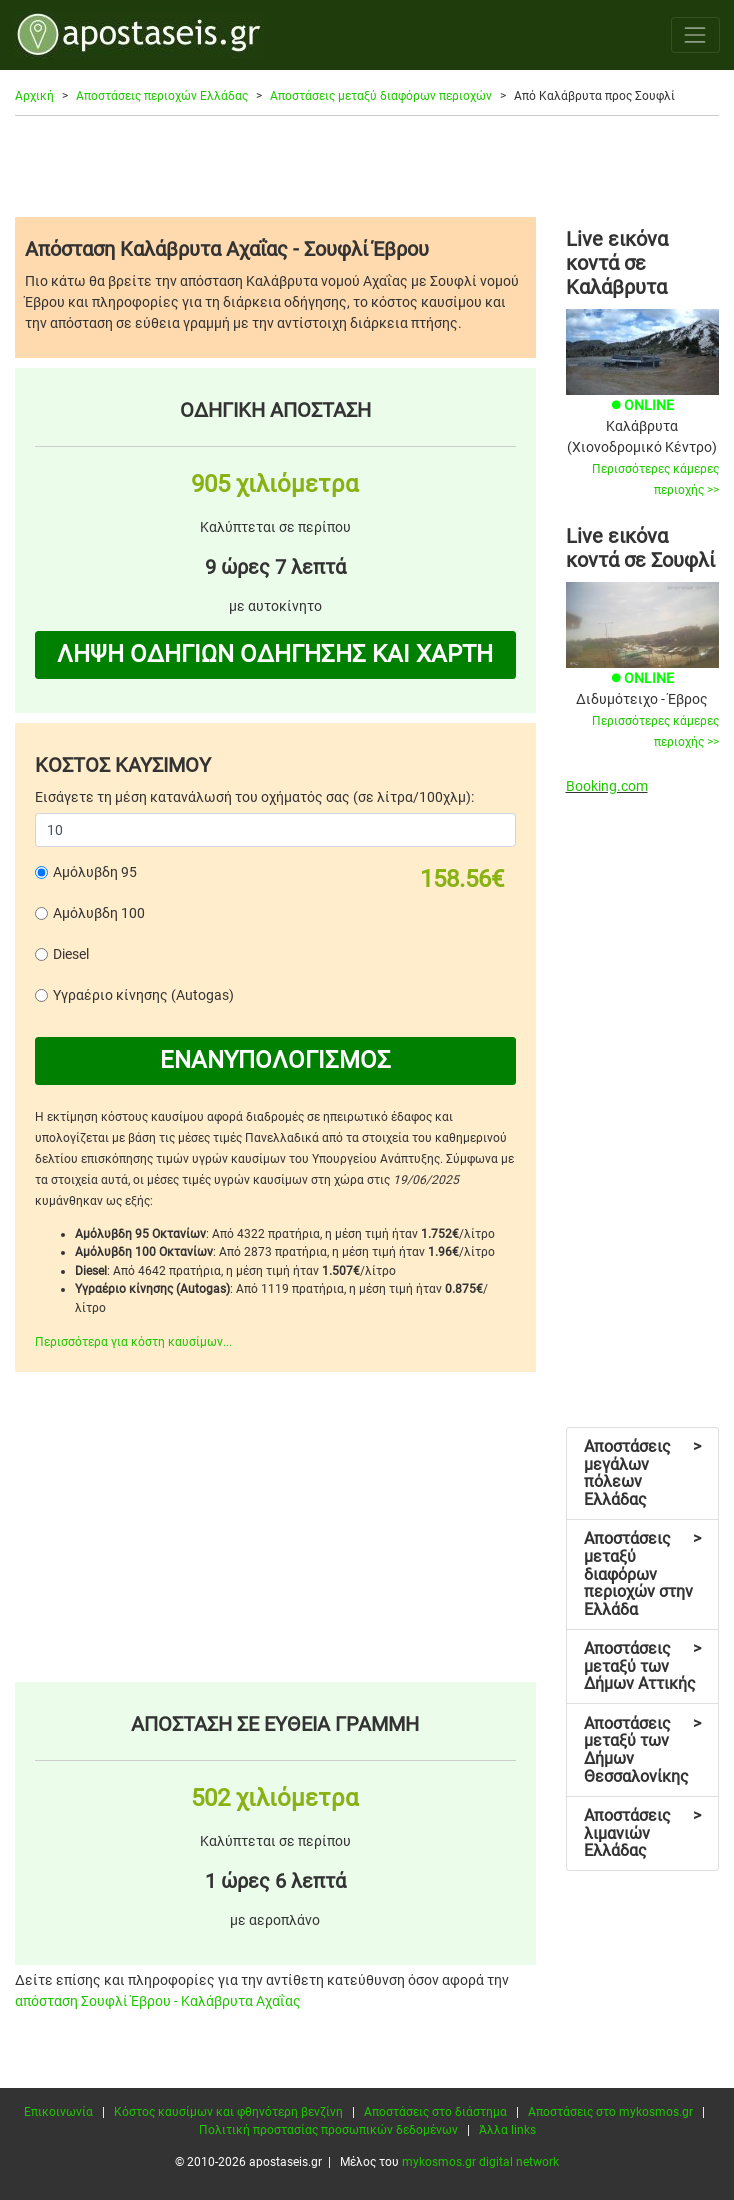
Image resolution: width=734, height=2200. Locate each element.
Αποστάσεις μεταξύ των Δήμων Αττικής (642, 1666)
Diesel (71, 954)
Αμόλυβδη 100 (99, 913)
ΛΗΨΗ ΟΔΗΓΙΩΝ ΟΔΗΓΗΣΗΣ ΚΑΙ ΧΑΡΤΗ (275, 654)
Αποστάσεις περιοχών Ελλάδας (162, 96)
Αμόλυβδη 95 (95, 872)
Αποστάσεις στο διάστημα (435, 2112)
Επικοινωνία (58, 2112)
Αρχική (34, 96)
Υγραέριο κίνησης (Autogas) (143, 995)
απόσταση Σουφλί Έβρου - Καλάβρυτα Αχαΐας (158, 2001)
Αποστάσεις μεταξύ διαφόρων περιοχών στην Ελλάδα (642, 1573)
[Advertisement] (367, 166)
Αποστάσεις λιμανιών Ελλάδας (642, 1833)
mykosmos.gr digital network (480, 2162)
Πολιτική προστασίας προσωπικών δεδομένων (328, 2130)
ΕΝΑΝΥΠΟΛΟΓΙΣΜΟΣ (275, 1060)
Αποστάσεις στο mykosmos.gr (610, 2112)
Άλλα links (507, 2130)
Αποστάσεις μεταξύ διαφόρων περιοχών (381, 96)
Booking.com (607, 786)
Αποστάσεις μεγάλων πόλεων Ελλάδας (642, 1473)
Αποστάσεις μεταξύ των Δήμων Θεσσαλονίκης (642, 1750)
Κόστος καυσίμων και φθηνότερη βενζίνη (228, 2112)
